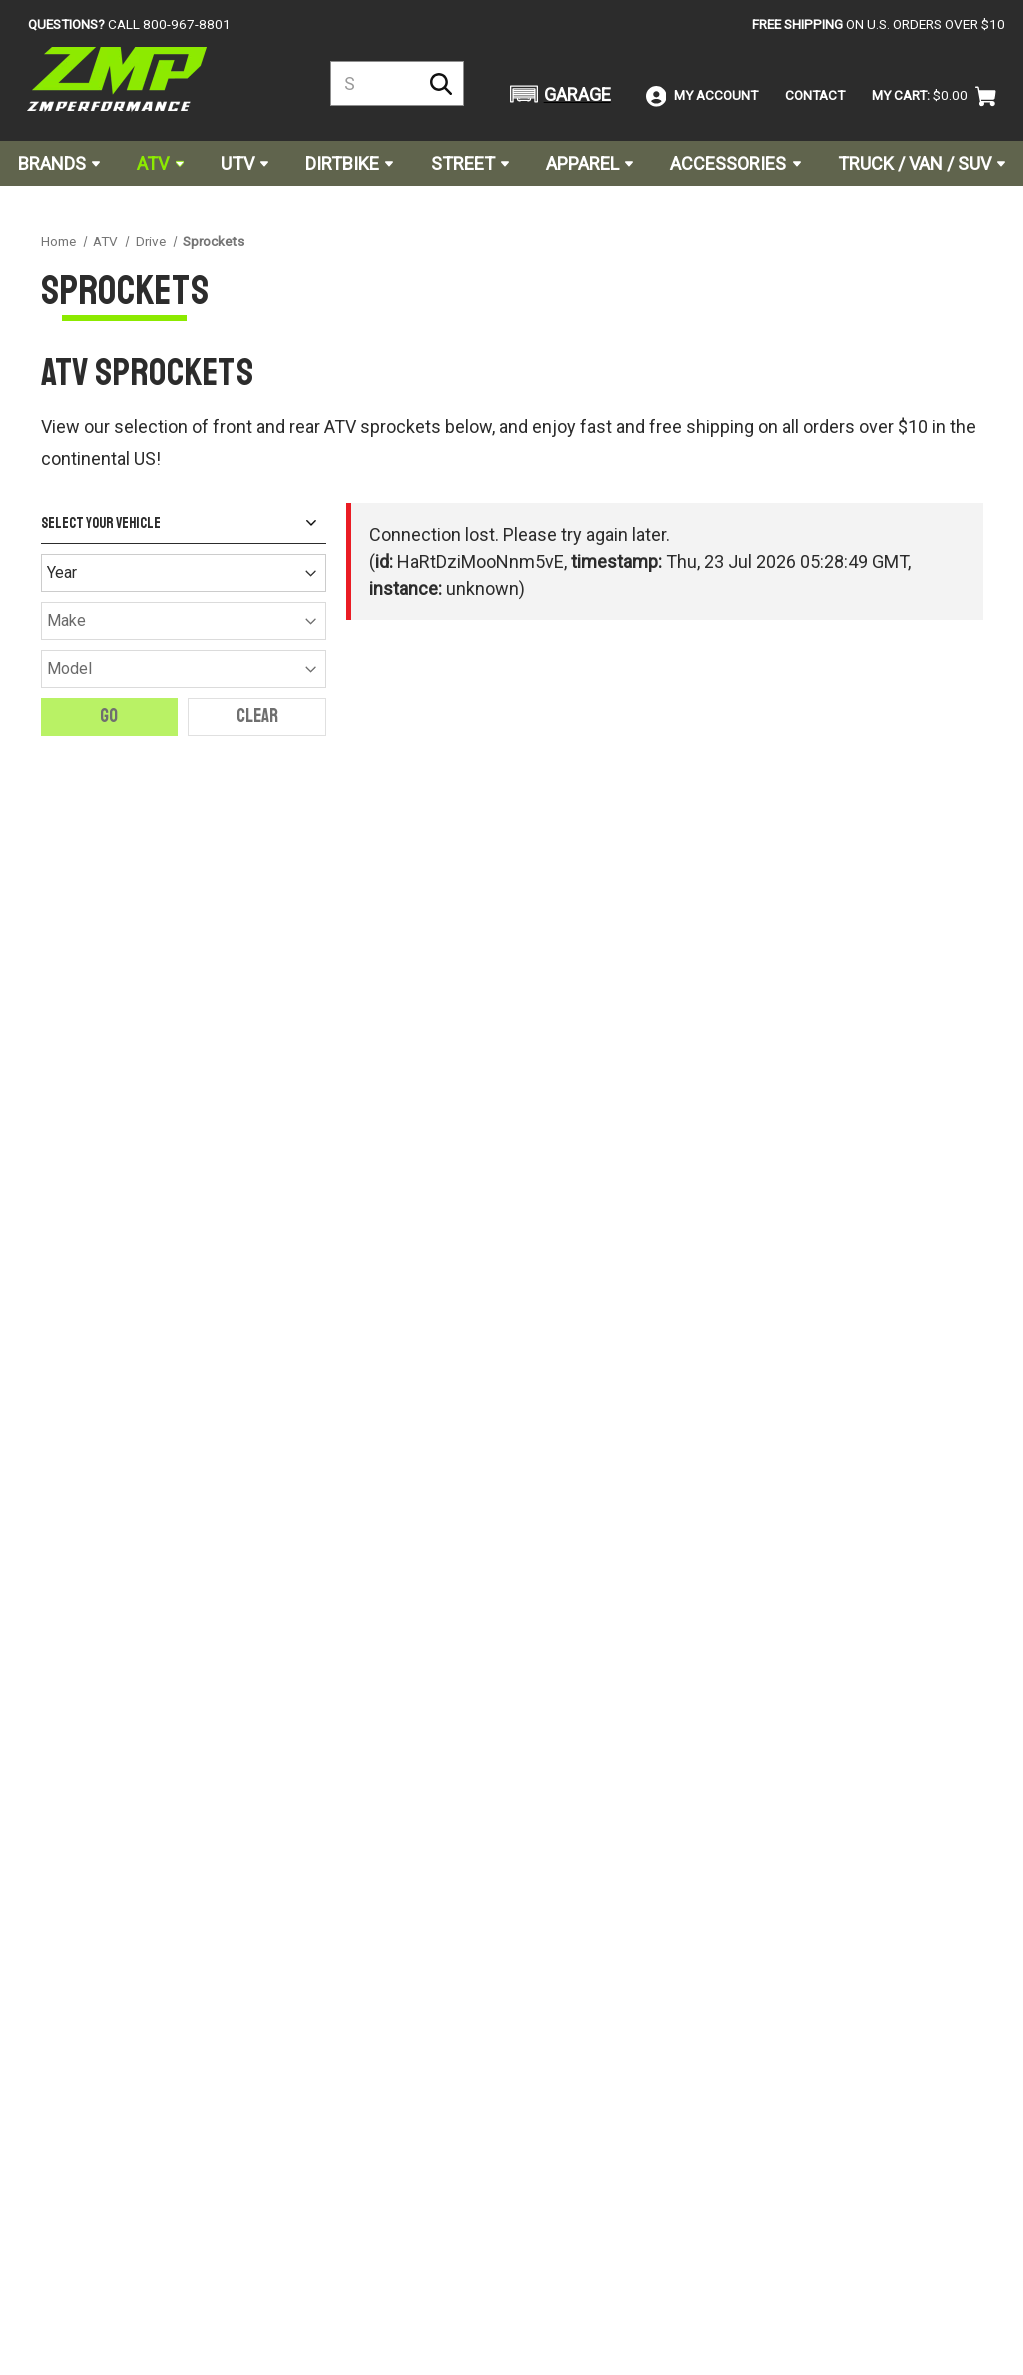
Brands (59, 163)
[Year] (183, 573)
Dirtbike (349, 163)
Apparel (589, 163)
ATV (160, 163)
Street (470, 163)
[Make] (183, 621)
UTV (244, 163)
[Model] (183, 669)
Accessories (735, 163)
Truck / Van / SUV (921, 163)
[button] (557, 94)
